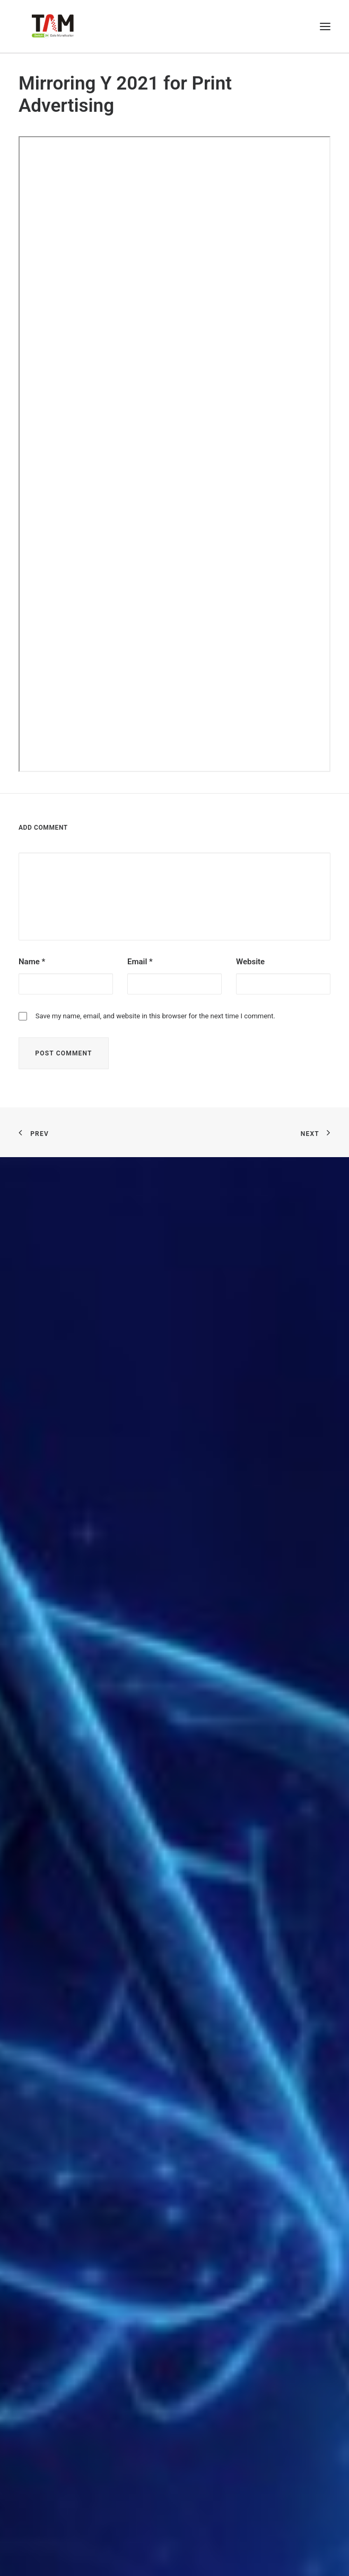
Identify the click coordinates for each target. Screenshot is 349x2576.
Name (32, 961)
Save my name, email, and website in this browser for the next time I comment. (155, 1016)
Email (140, 961)
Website (250, 961)
